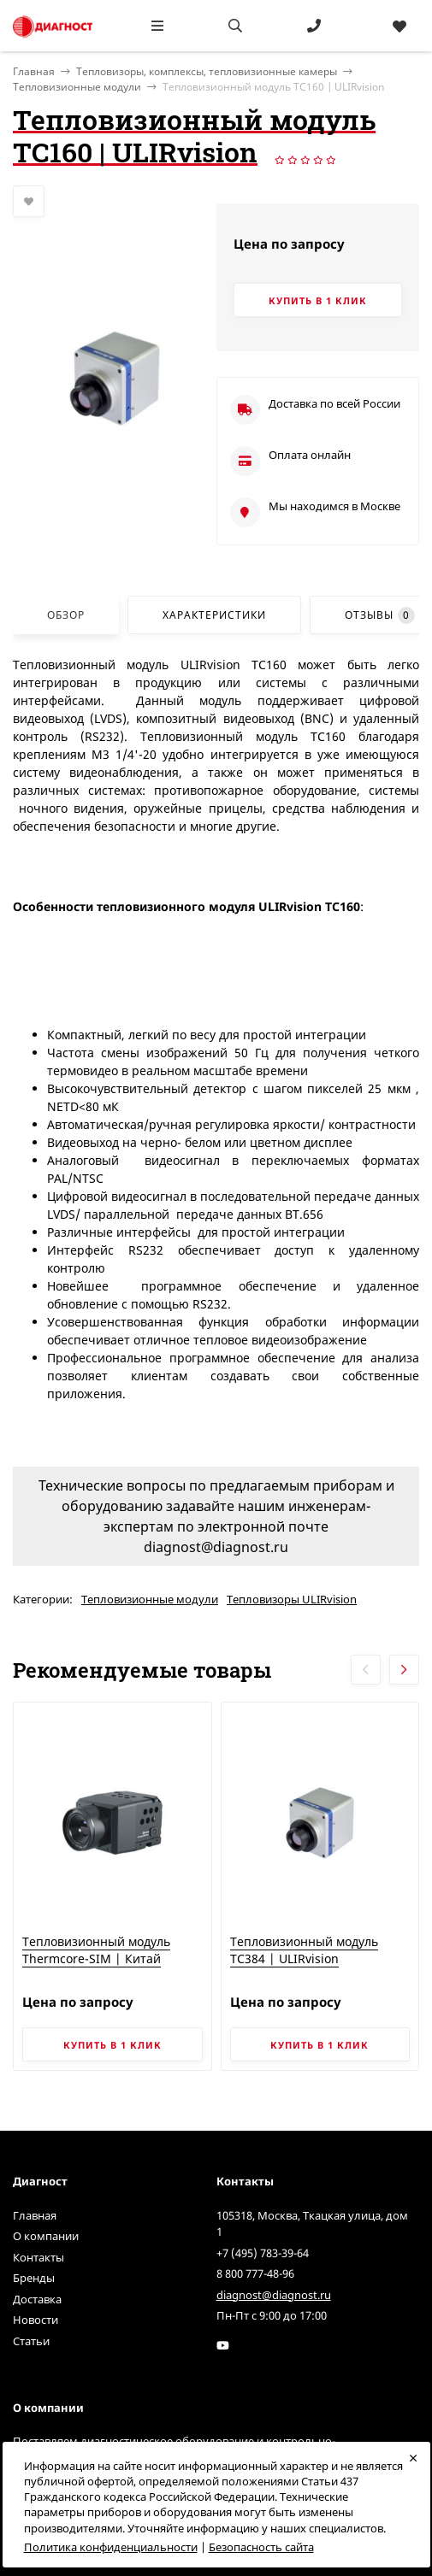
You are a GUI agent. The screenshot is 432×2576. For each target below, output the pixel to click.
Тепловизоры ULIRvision (292, 1599)
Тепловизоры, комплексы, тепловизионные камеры (206, 71)
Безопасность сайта (261, 2547)
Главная (34, 2215)
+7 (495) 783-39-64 (262, 2253)
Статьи (31, 2341)
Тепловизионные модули (77, 86)
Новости (35, 2319)
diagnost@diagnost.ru (273, 2295)
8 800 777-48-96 (255, 2273)
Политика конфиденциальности (111, 2547)
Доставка (37, 2299)
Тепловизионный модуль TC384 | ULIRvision (304, 1950)
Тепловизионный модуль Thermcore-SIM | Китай (96, 1950)
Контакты (38, 2257)
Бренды (34, 2277)
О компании (46, 2236)
